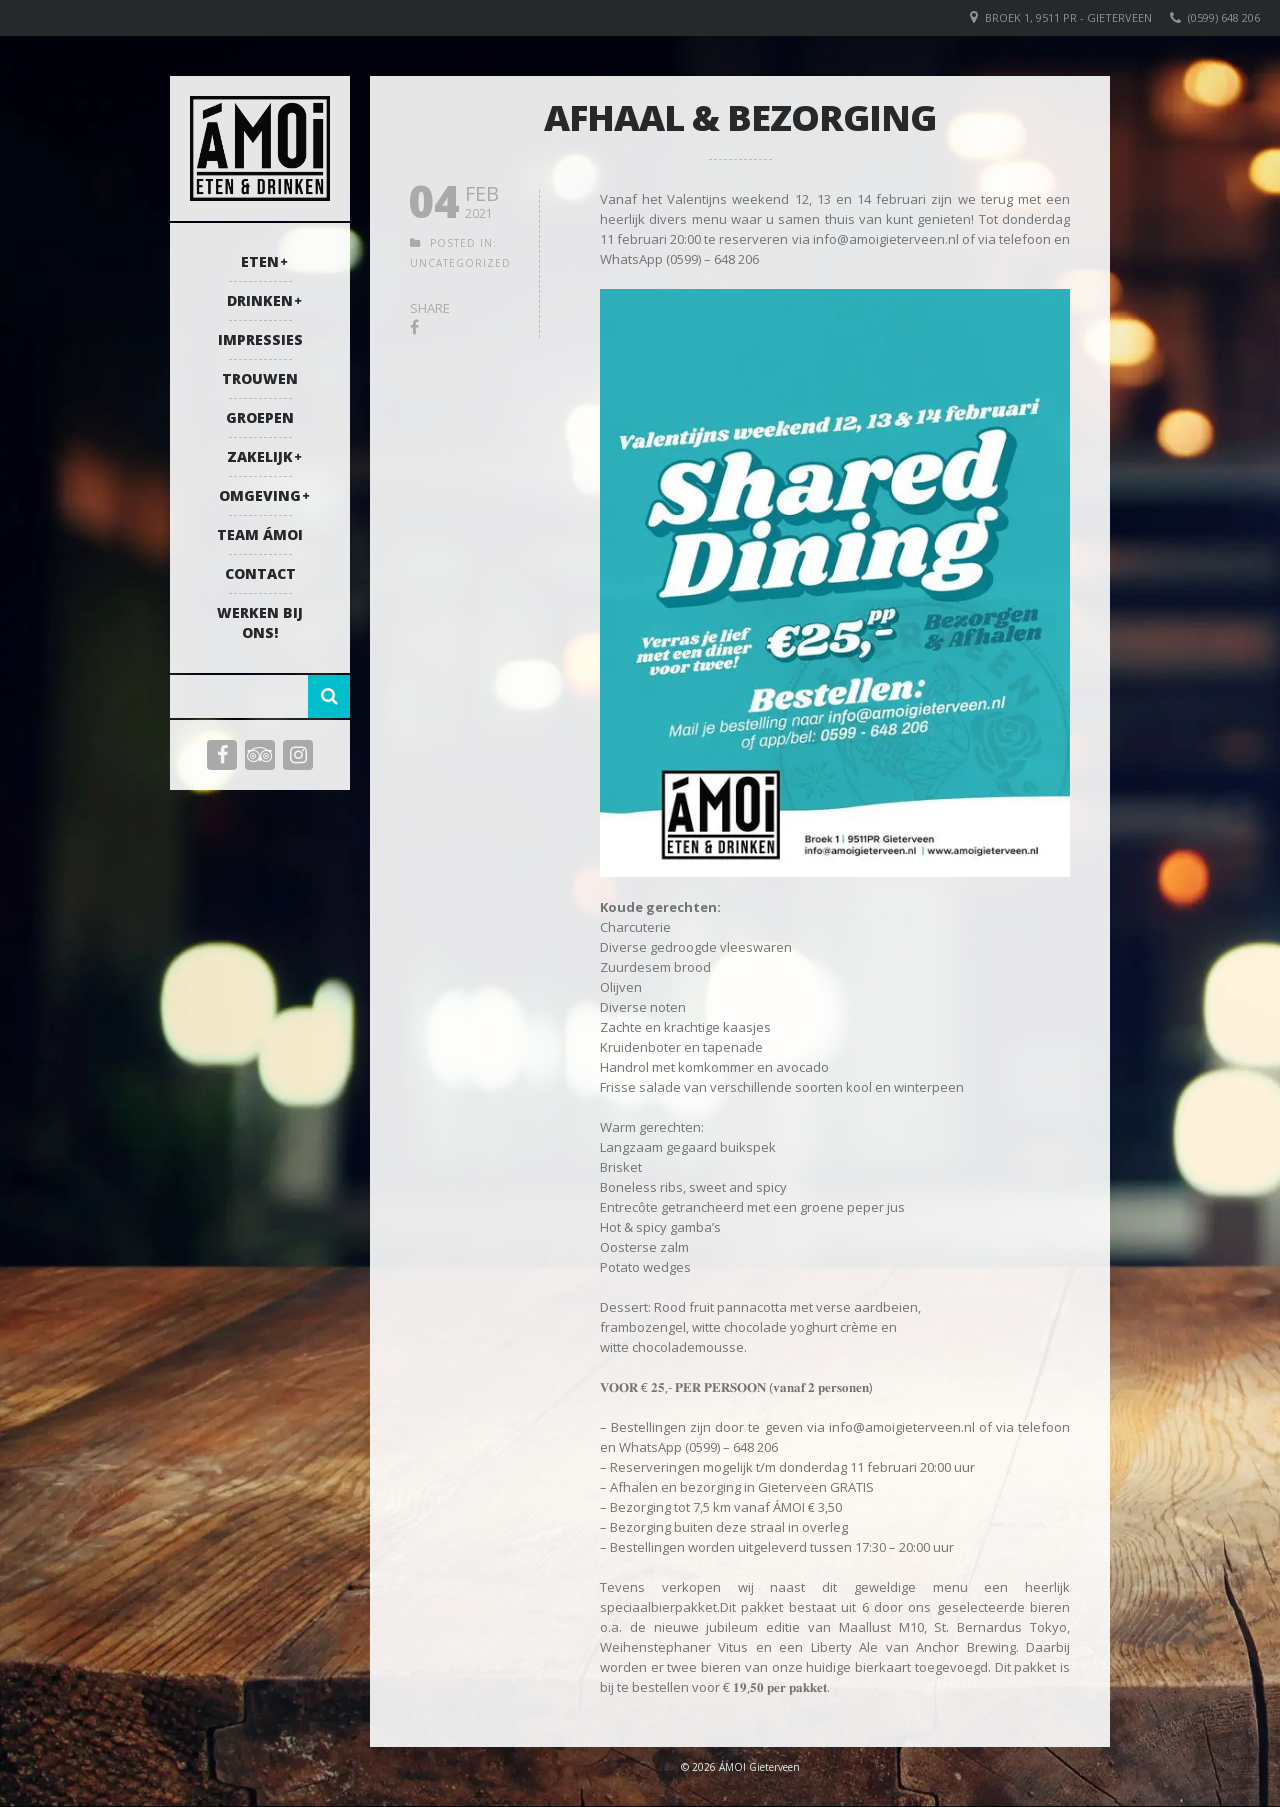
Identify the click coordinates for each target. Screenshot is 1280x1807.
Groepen (260, 417)
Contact (260, 573)
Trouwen (260, 378)
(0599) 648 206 (1224, 17)
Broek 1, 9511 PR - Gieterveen (1068, 17)
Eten (260, 261)
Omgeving (260, 495)
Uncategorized (460, 263)
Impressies (260, 339)
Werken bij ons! (260, 622)
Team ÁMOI (260, 534)
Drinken (260, 300)
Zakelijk (260, 456)
